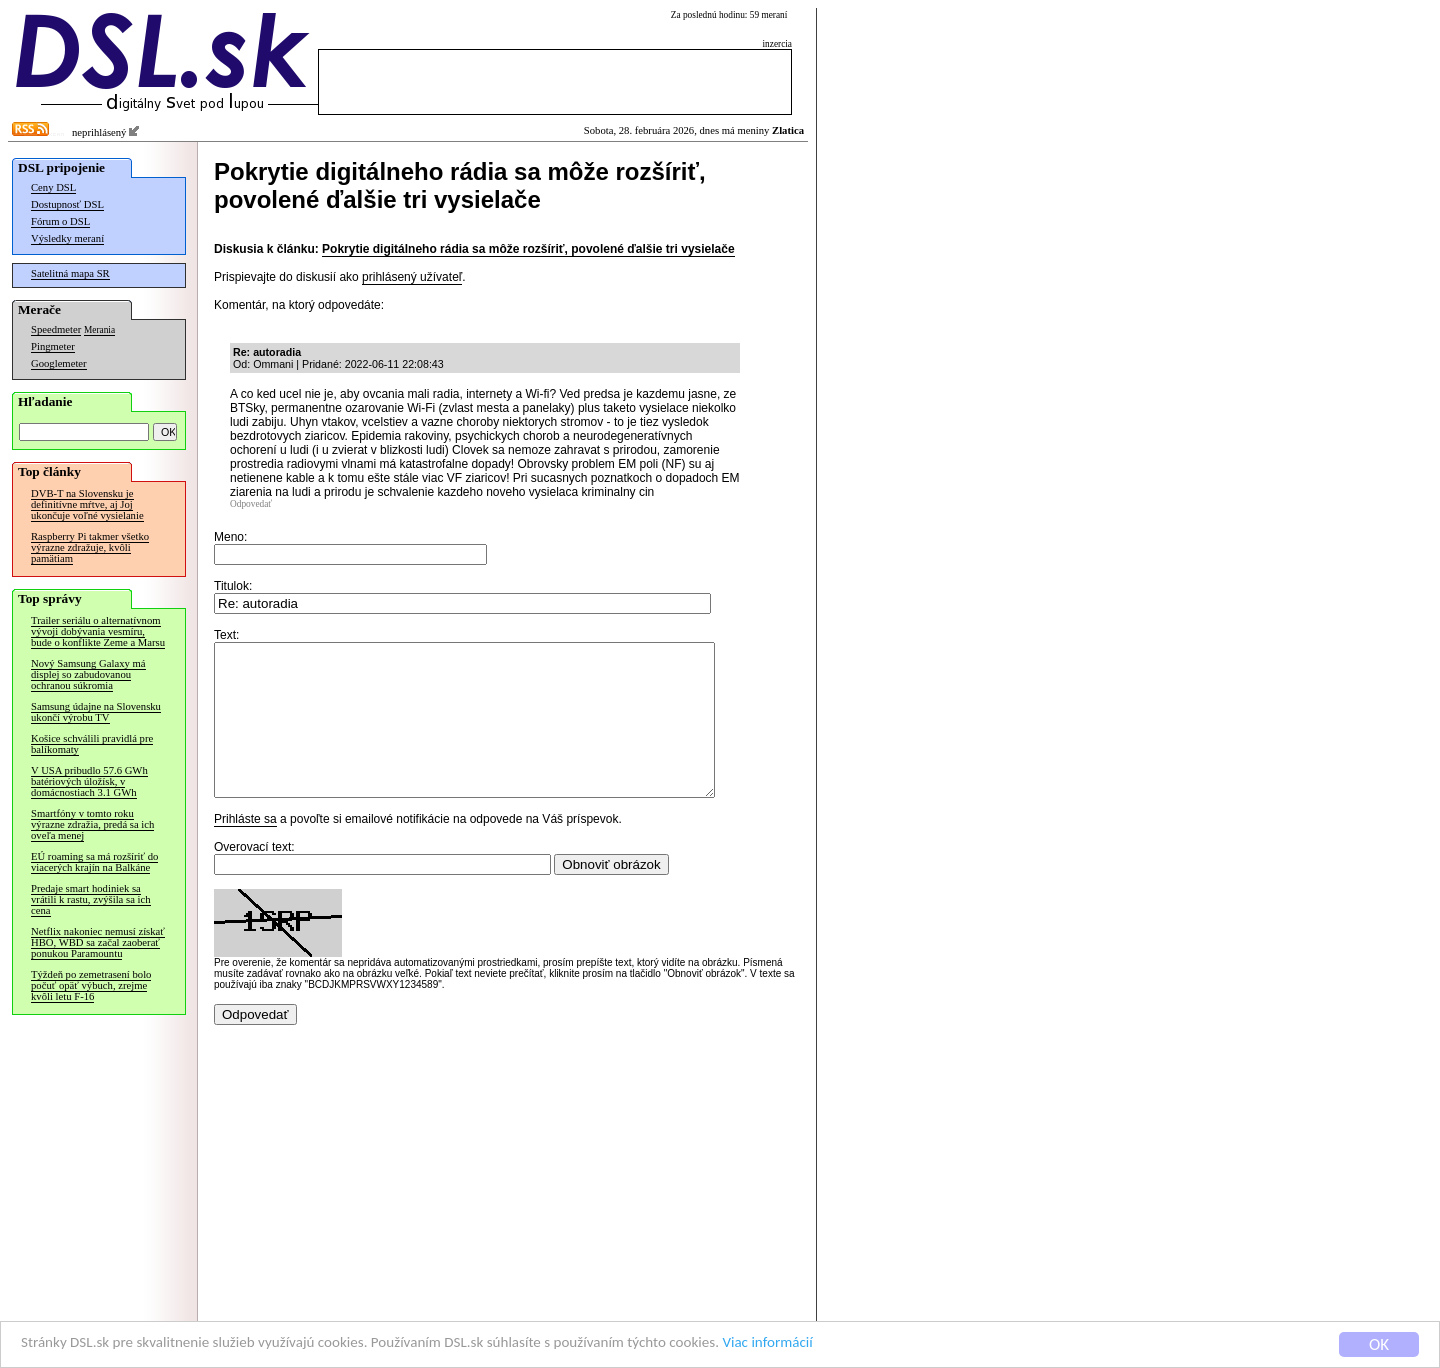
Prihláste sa (245, 849)
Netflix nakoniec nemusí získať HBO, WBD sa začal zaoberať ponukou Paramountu (98, 942)
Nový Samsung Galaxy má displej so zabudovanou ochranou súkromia (88, 674)
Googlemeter (59, 363)
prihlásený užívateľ (412, 277)
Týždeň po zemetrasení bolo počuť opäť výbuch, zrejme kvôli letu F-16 (91, 985)
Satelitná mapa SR (70, 273)
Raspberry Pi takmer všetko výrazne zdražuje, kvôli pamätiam (90, 547)
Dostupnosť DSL (67, 204)
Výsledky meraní (67, 238)
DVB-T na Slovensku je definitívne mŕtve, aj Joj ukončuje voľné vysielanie (87, 504)
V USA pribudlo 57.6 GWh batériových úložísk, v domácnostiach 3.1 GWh (89, 781)
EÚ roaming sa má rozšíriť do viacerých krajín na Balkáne (94, 862)
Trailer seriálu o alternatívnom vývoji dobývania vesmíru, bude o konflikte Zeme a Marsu (98, 631)
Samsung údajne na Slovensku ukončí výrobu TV (96, 712)
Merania (99, 330)
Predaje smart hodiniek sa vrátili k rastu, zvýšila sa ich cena (91, 899)
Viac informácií (864, 1345)
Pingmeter (53, 346)
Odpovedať (251, 504)
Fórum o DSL (60, 221)
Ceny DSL (53, 187)
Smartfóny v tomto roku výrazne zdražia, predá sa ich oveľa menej (92, 824)
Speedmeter (56, 329)
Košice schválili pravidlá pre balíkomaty (92, 744)
